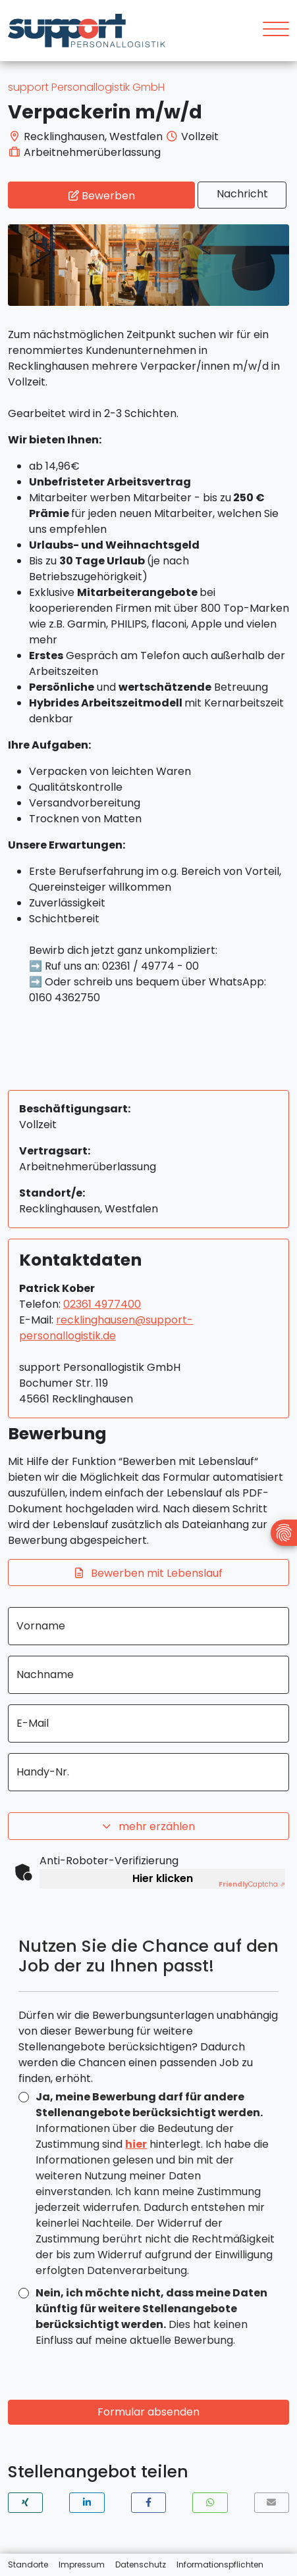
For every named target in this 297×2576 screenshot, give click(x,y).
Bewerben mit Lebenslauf (149, 1573)
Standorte (28, 2564)
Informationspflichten (219, 2564)
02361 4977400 (102, 1304)
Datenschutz (140, 2564)
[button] (25, 2502)
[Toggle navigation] (271, 31)
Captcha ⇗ (252, 1884)
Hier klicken (162, 1878)
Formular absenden (148, 2411)
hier (136, 2144)
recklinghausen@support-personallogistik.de (106, 1327)
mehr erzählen (149, 1827)
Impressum (82, 2564)
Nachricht (242, 193)
